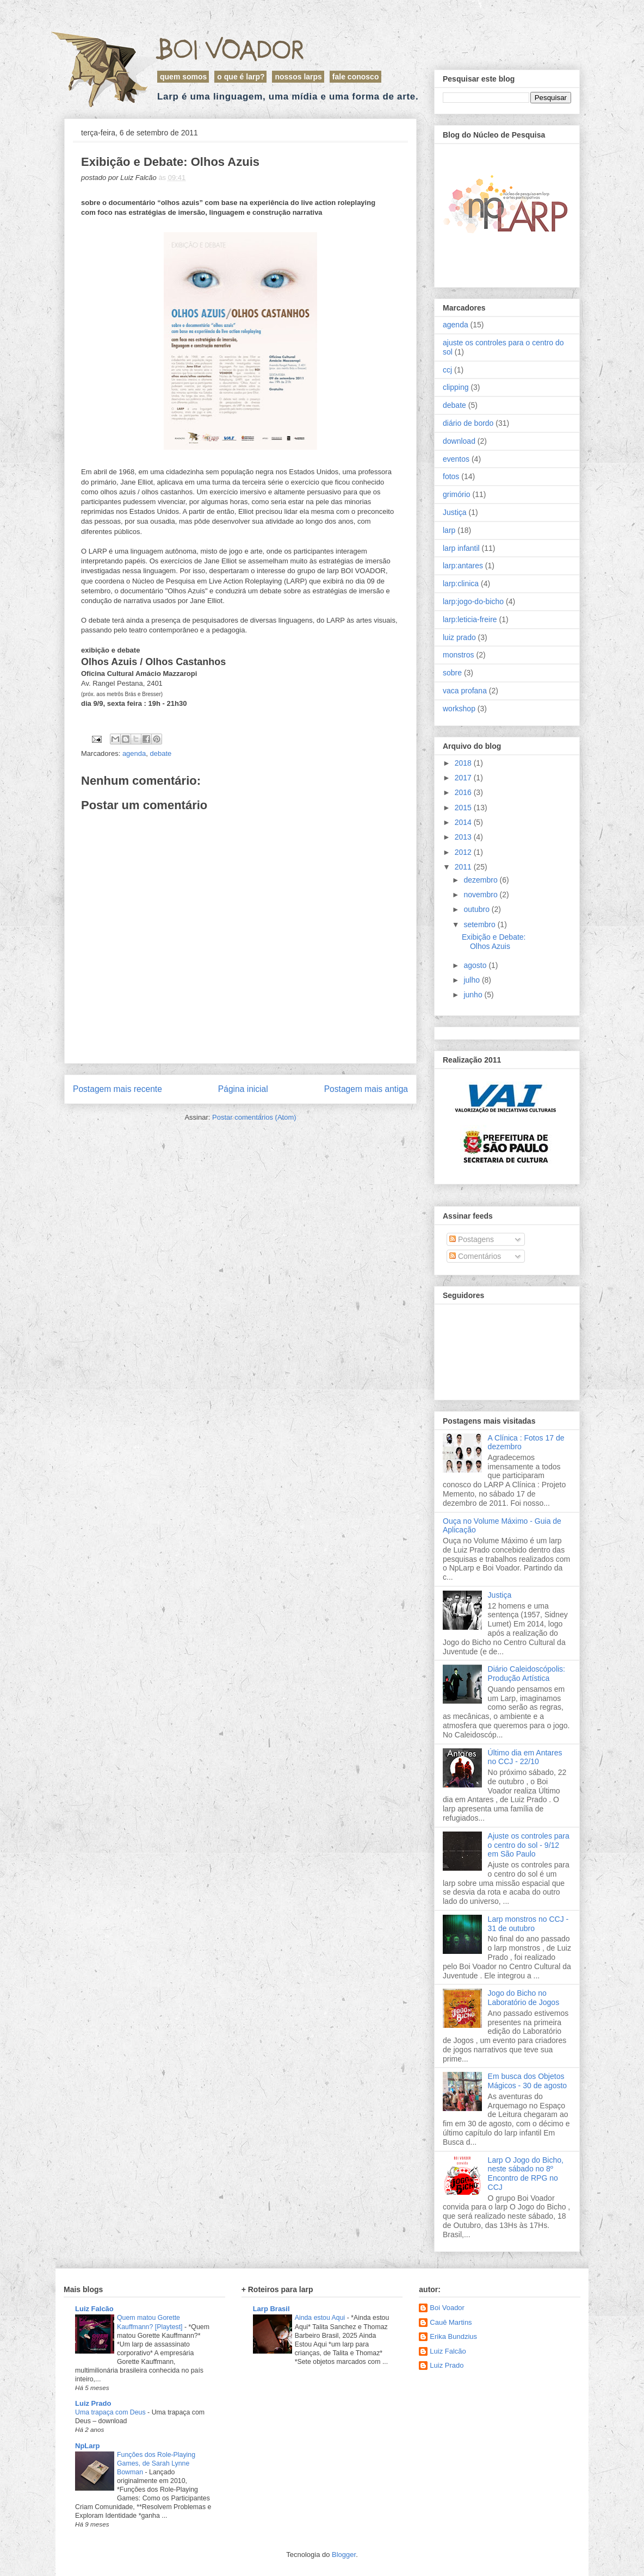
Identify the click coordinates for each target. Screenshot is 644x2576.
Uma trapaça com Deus (111, 2412)
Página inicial (243, 1089)
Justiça (455, 512)
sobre (452, 672)
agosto (475, 965)
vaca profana (465, 690)
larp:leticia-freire (470, 619)
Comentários (475, 1256)
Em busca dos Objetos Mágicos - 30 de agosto (527, 2081)
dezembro (481, 880)
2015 (464, 807)
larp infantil (461, 548)
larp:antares (463, 565)
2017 (464, 777)
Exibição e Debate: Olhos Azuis (494, 942)
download (459, 441)
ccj (447, 369)
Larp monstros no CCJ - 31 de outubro (528, 1924)
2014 (464, 822)
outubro (477, 909)
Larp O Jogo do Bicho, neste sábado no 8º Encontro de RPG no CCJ (526, 2174)
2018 (464, 763)
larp (449, 530)
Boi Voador (231, 48)
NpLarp (87, 2446)
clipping (455, 387)
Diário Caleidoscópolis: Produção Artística (526, 1674)
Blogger (344, 2554)
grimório (456, 494)
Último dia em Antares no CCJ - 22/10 (525, 1757)
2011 (464, 866)
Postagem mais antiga (366, 1089)
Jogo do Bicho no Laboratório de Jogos (524, 1998)
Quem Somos (183, 76)
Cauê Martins (451, 2322)
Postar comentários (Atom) (254, 1117)
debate (161, 753)
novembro (481, 894)
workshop (459, 708)
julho (472, 980)
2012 (464, 852)
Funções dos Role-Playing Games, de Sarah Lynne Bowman (156, 2463)
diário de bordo (468, 423)
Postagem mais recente (117, 1089)
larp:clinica (461, 583)
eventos (456, 459)
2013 (464, 837)
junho (473, 994)
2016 (464, 792)
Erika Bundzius (453, 2336)
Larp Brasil (271, 2309)
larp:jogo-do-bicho (473, 601)
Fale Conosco (355, 76)
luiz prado (459, 637)
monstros (458, 654)
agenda (134, 753)
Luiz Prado (93, 2403)
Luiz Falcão (94, 2309)
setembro (480, 924)
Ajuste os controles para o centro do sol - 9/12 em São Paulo (528, 1845)
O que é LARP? (240, 76)
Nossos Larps (298, 76)
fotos (451, 476)
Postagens (471, 1239)
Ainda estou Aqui (321, 2317)
